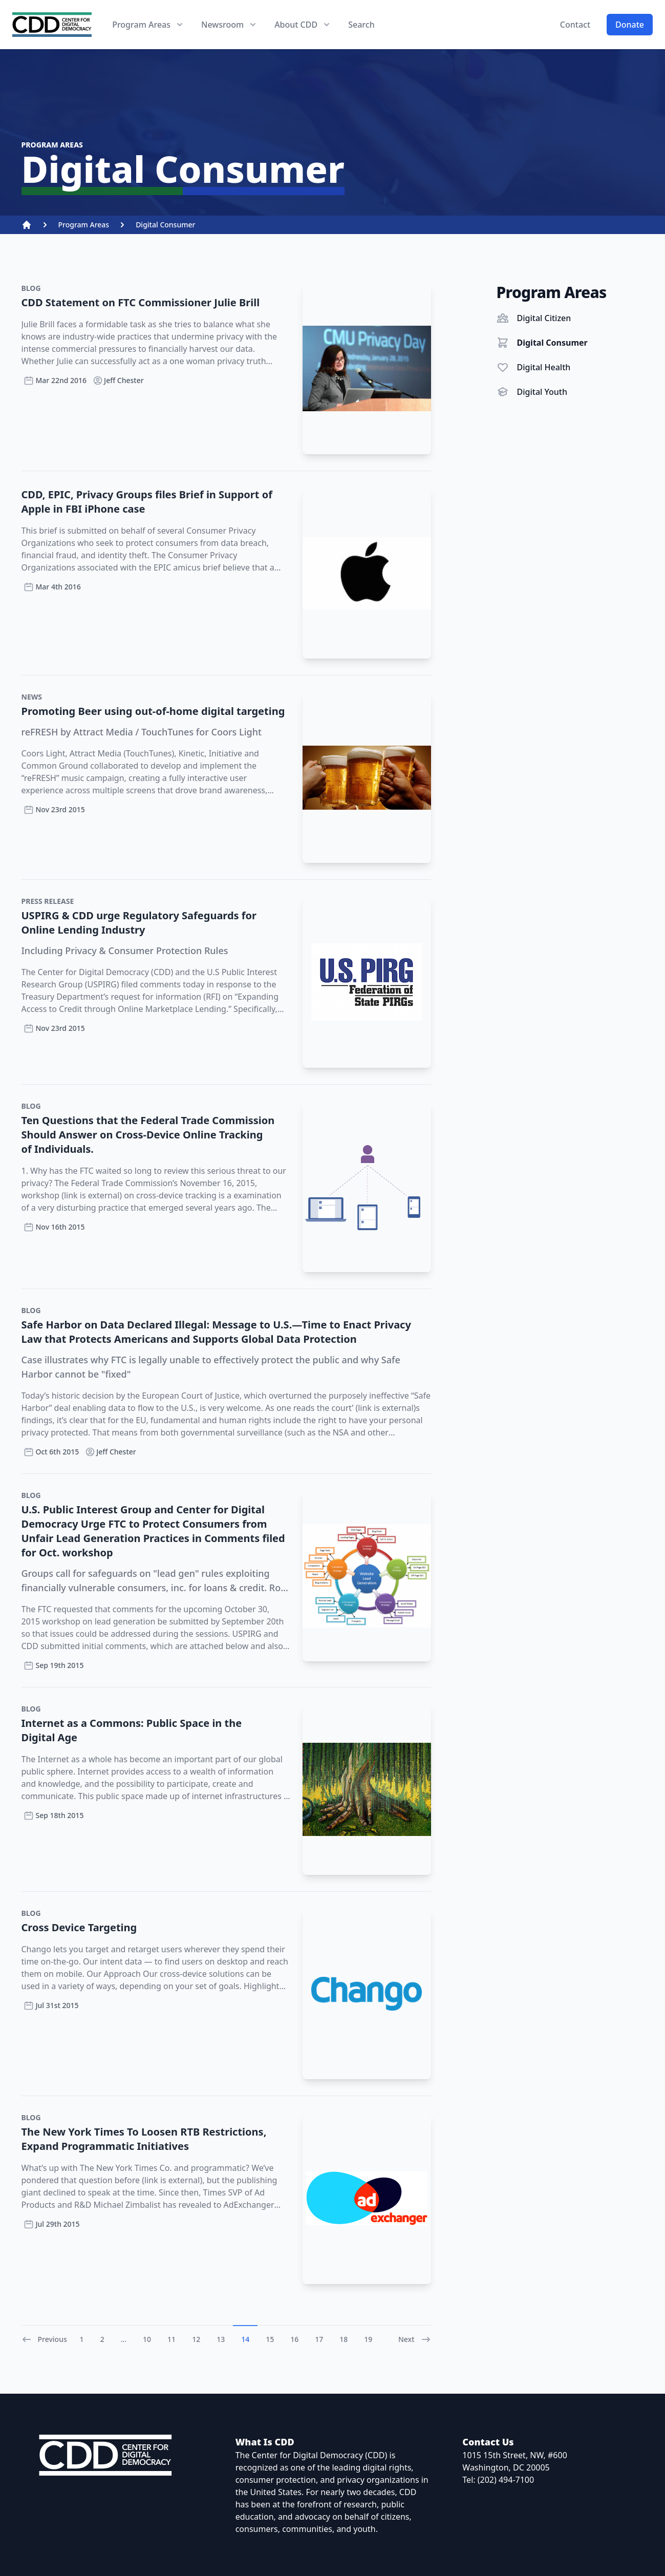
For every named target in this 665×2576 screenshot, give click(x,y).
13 (221, 2339)
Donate (629, 24)
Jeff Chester (118, 380)
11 (171, 2339)
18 (343, 2339)
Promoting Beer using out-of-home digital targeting (153, 711)
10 (147, 2339)
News (32, 697)
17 (319, 2339)
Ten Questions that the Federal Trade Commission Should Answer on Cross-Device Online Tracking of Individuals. (148, 1134)
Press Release (48, 901)
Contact (575, 24)
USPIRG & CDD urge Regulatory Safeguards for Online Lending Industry (139, 923)
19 (368, 2339)
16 (294, 2339)
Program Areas (84, 224)
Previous (44, 2339)
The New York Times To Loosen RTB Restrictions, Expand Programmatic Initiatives (144, 2139)
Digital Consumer (165, 224)
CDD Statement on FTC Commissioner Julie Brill (141, 302)
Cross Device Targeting (79, 1927)
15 (270, 2339)
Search (361, 24)
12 (196, 2339)
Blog (31, 288)
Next (414, 2339)
